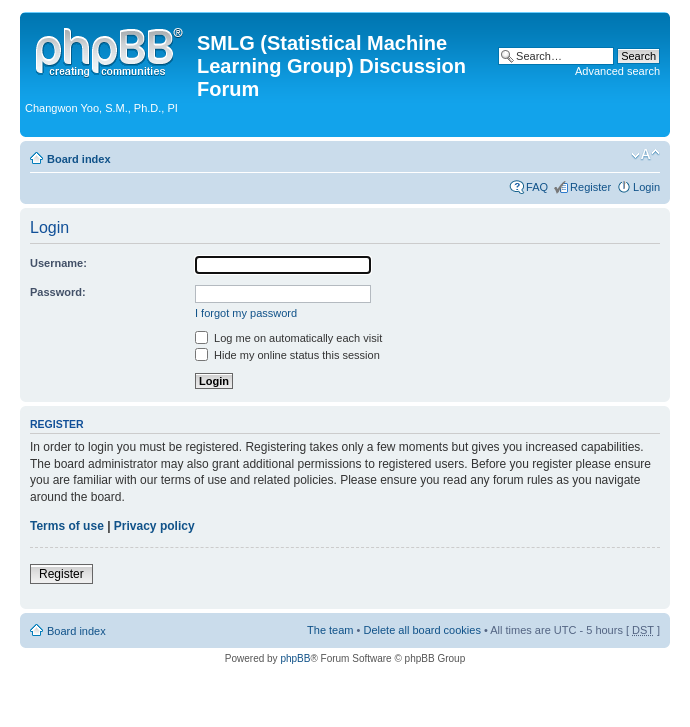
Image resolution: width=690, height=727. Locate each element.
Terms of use (67, 526)
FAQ (537, 187)
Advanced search (617, 71)
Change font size (645, 155)
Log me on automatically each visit (288, 338)
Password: (58, 292)
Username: (58, 263)
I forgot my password (246, 313)
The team (330, 630)
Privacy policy (154, 526)
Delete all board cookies (421, 630)
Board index (79, 159)
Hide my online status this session (287, 355)
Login (646, 187)
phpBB (295, 658)
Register (590, 187)
